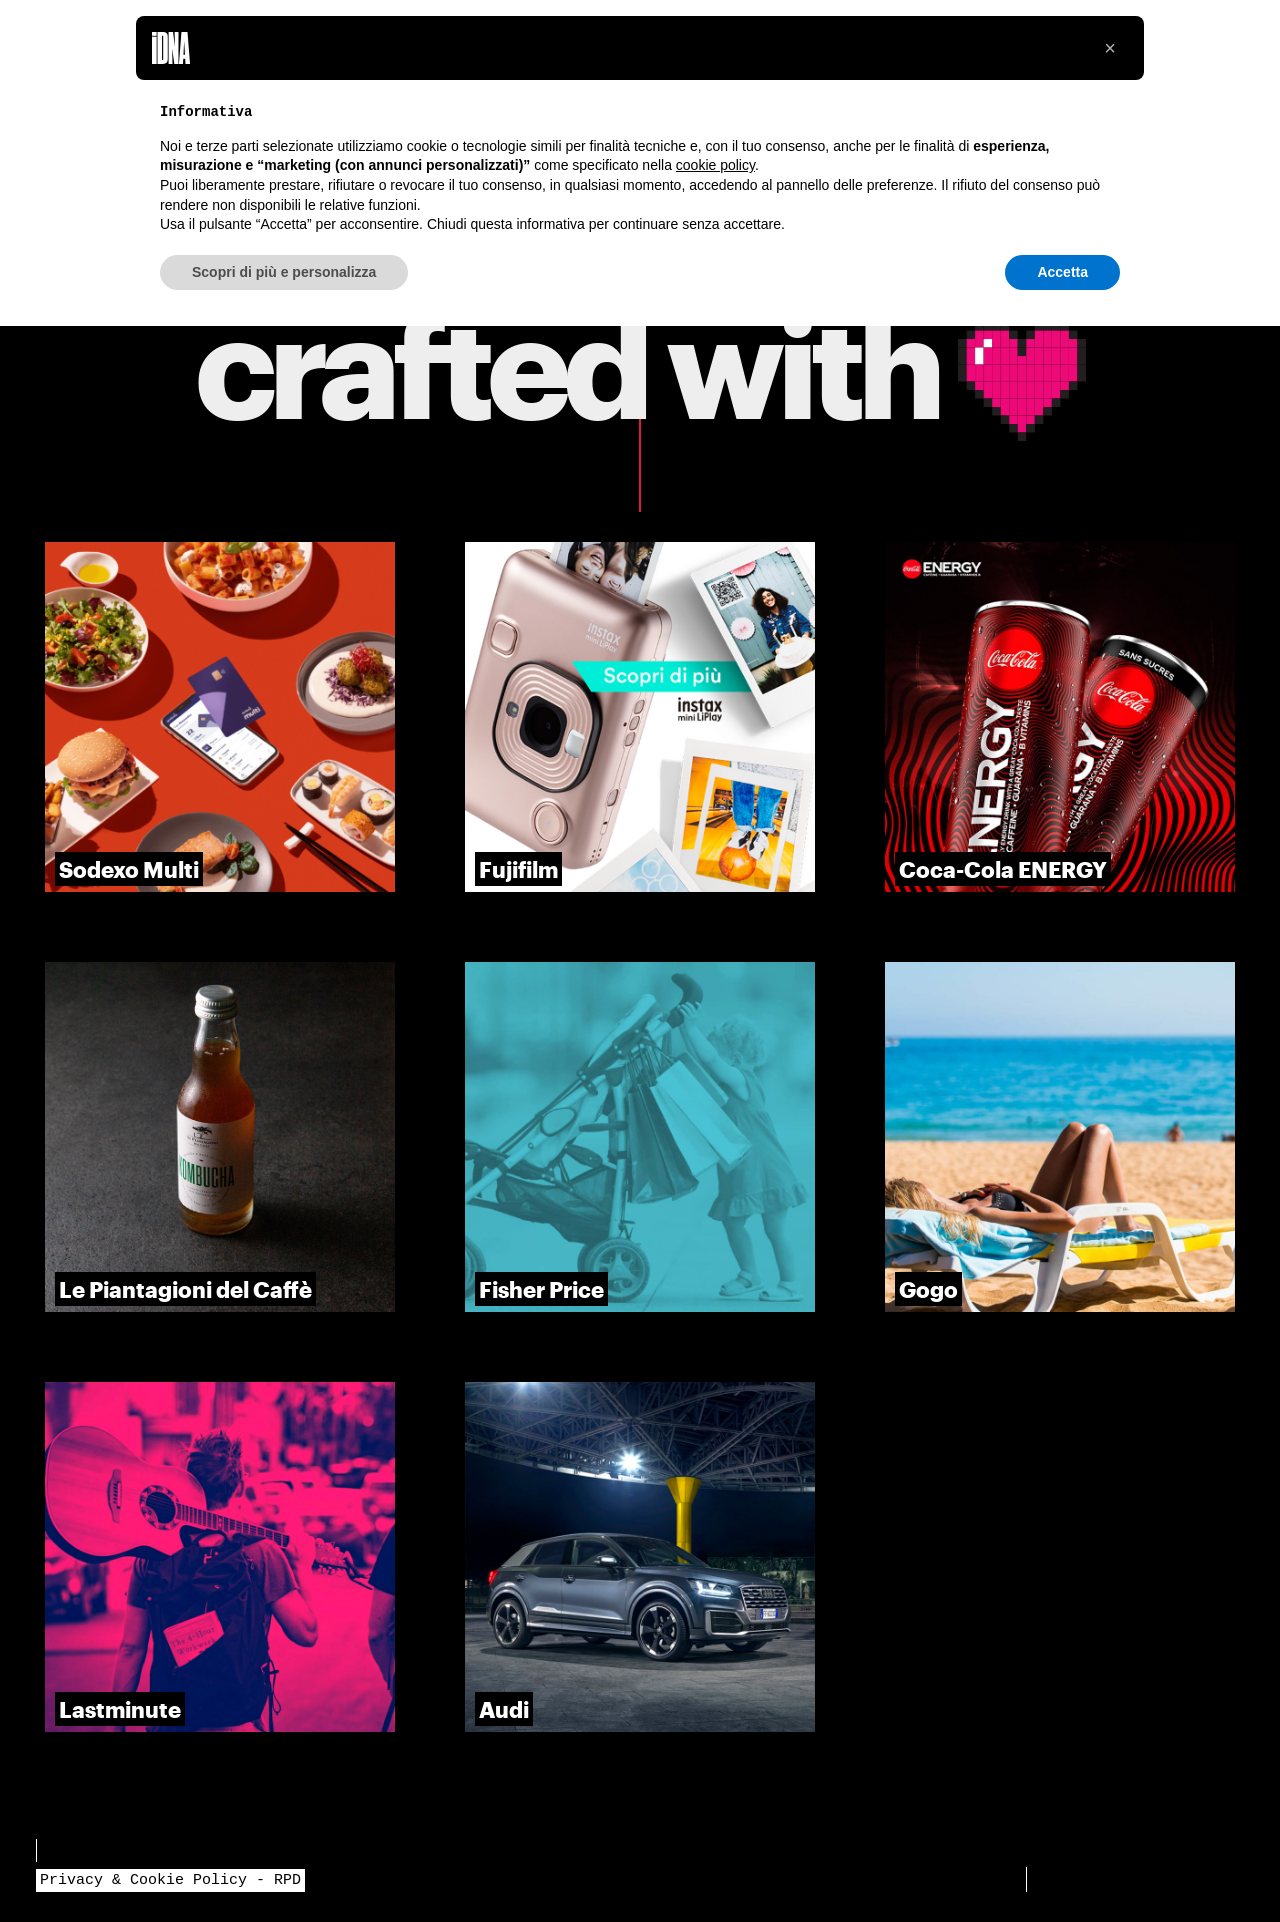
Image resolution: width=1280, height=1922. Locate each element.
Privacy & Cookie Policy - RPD (170, 1880)
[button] (1110, 48)
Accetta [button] (1062, 272)
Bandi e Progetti (112, 1850)
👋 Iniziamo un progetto (1135, 1879)
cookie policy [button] (715, 165)
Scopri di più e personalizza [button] (284, 272)
